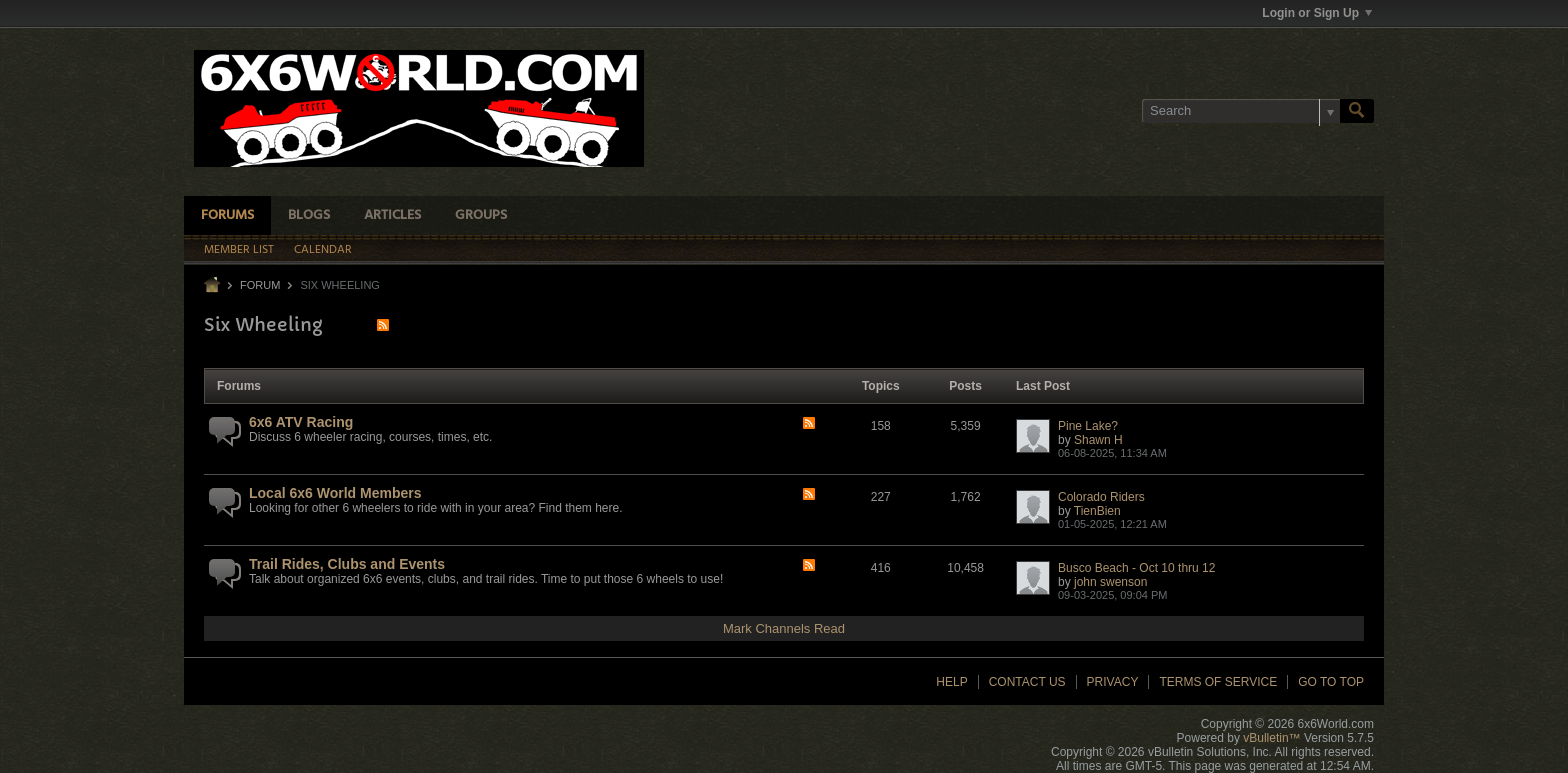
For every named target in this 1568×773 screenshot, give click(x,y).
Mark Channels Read (784, 628)
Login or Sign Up (1317, 13)
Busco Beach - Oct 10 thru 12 (1136, 568)
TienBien (1097, 511)
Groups (481, 215)
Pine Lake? (1088, 426)
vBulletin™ (1271, 738)
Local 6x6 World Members (335, 493)
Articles (392, 215)
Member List (239, 250)
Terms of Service (1218, 682)
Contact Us (1027, 682)
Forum (260, 285)
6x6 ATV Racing (301, 422)
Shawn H (1098, 440)
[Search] (1241, 111)
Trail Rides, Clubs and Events (347, 564)
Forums (227, 215)
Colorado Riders (1101, 497)
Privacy (1113, 682)
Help (951, 682)
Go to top (1331, 682)
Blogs (309, 215)
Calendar (323, 250)
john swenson (1110, 582)
